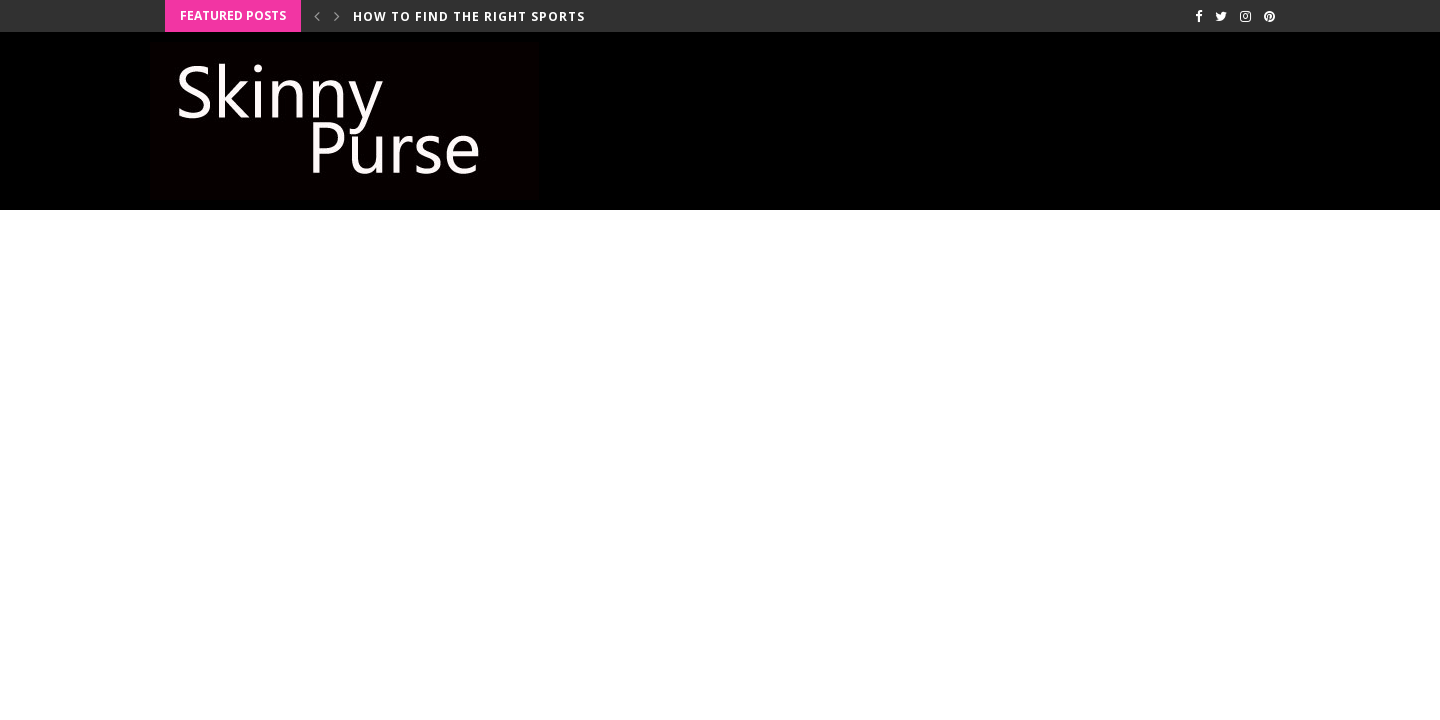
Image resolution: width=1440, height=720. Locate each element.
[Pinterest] (1269, 16)
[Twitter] (1221, 16)
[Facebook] (1198, 16)
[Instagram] (1245, 16)
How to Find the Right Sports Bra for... (508, 16)
